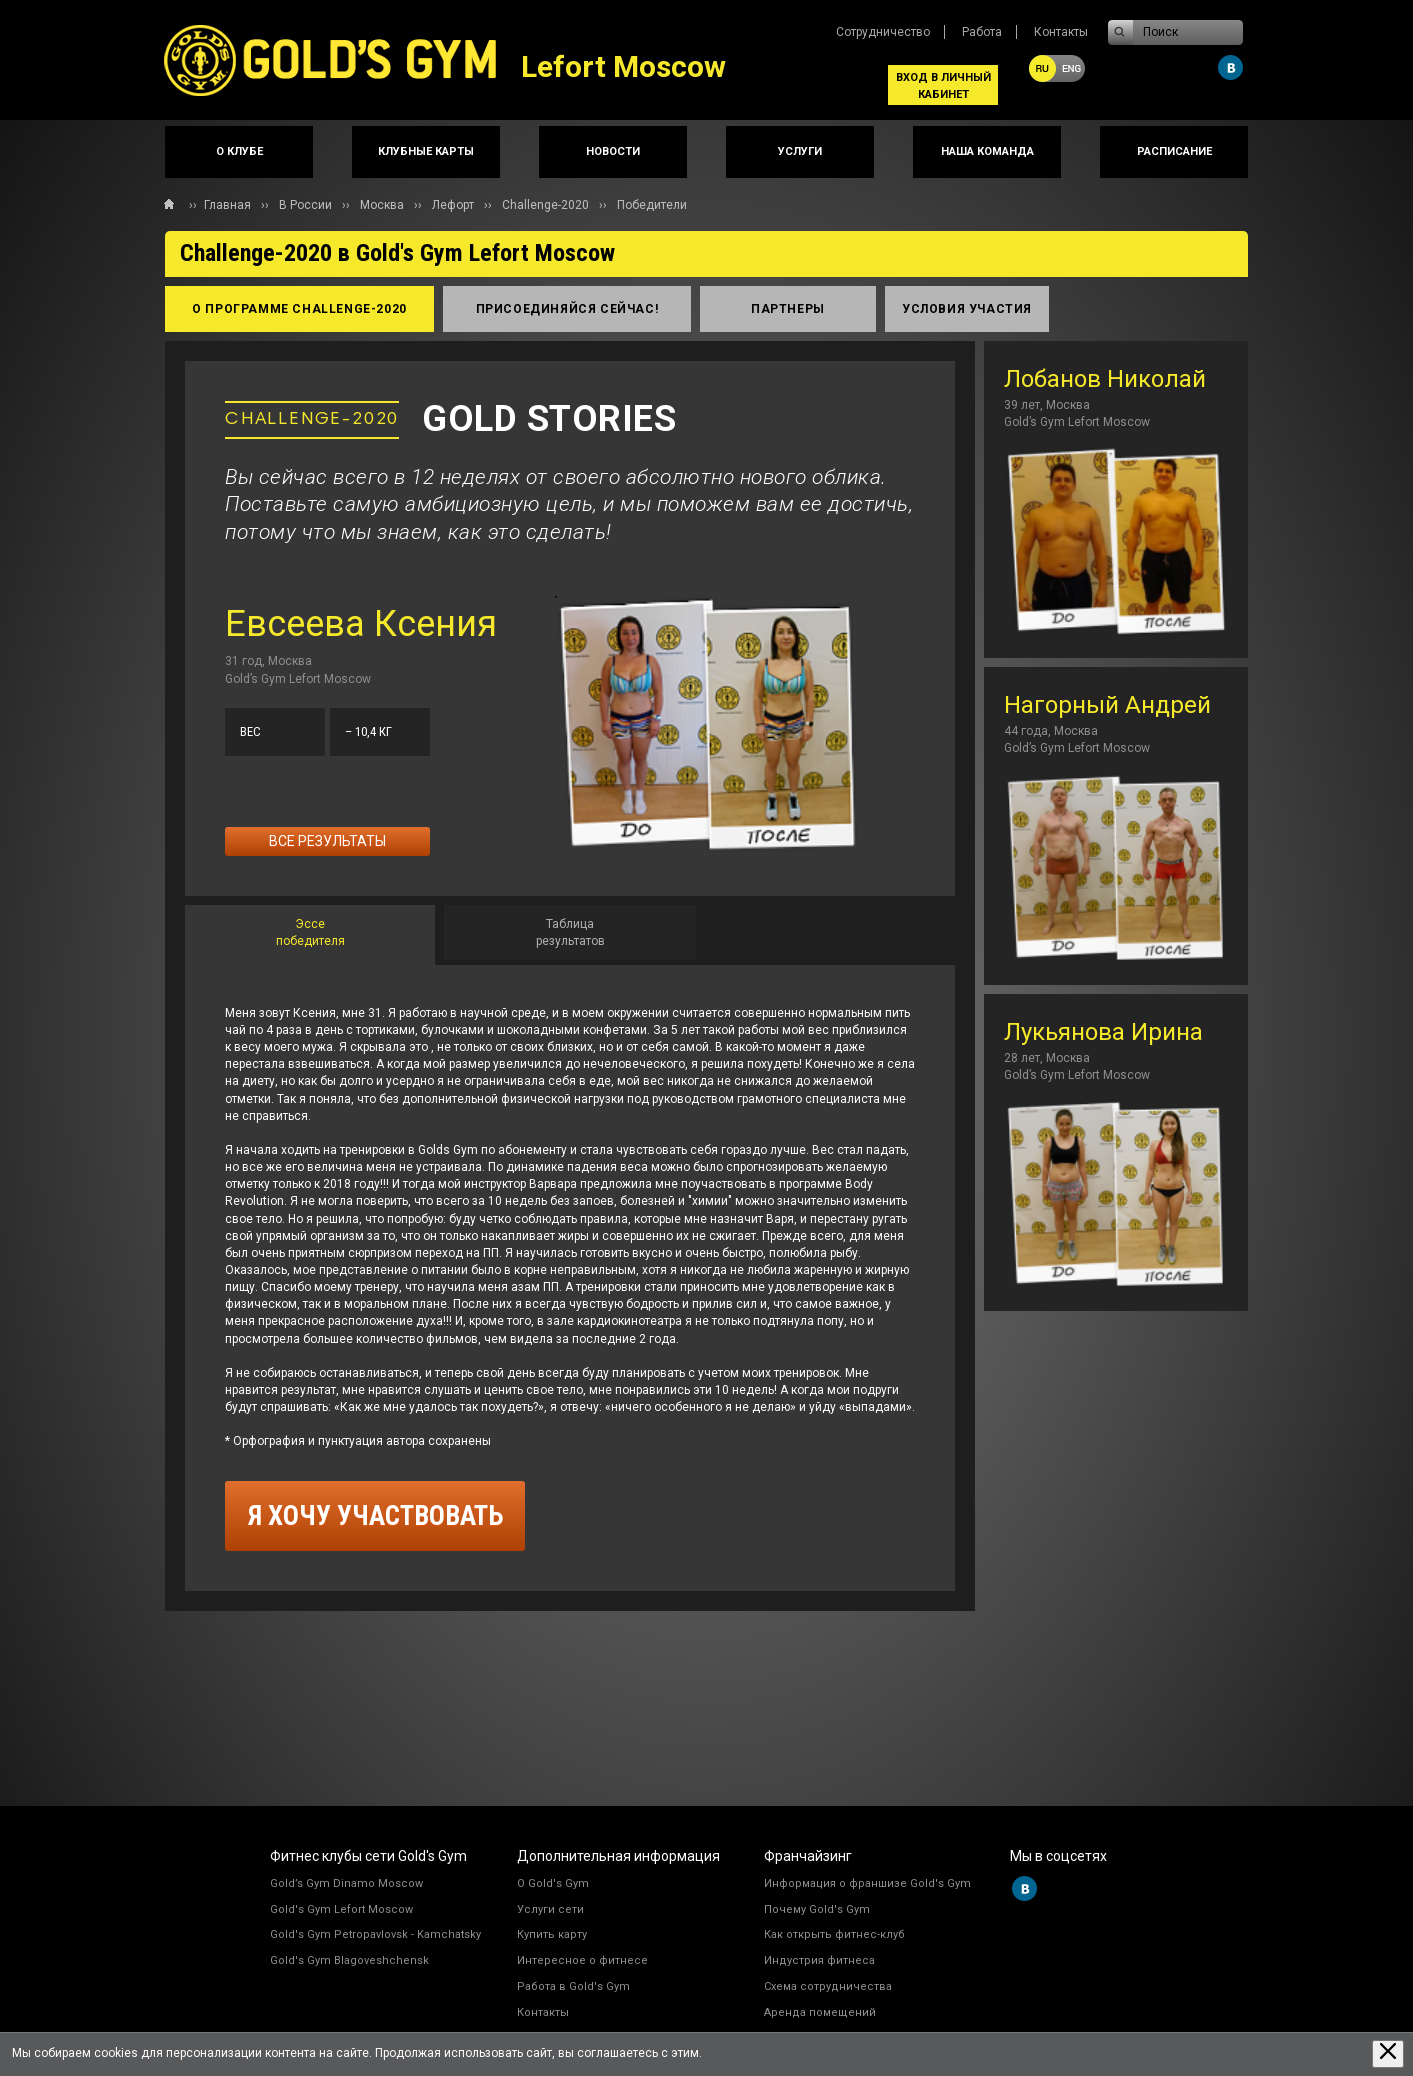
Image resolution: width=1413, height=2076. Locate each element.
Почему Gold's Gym (817, 1909)
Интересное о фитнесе (582, 1960)
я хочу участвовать (375, 1516)
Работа (982, 32)
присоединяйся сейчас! (567, 309)
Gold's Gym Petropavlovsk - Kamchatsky (375, 1934)
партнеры (788, 309)
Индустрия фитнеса (819, 1960)
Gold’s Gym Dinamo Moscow (346, 1883)
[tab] (310, 935)
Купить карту (552, 1934)
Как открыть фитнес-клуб (834, 1934)
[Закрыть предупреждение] (1388, 2053)
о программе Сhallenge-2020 (299, 309)
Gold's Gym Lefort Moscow (341, 1909)
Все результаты (327, 841)
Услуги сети (550, 1909)
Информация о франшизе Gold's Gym (867, 1883)
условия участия (967, 309)
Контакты (1061, 32)
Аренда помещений (820, 2012)
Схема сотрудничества (828, 1986)
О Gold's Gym (553, 1883)
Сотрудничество (883, 32)
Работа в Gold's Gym (573, 1986)
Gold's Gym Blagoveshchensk (349, 1960)
